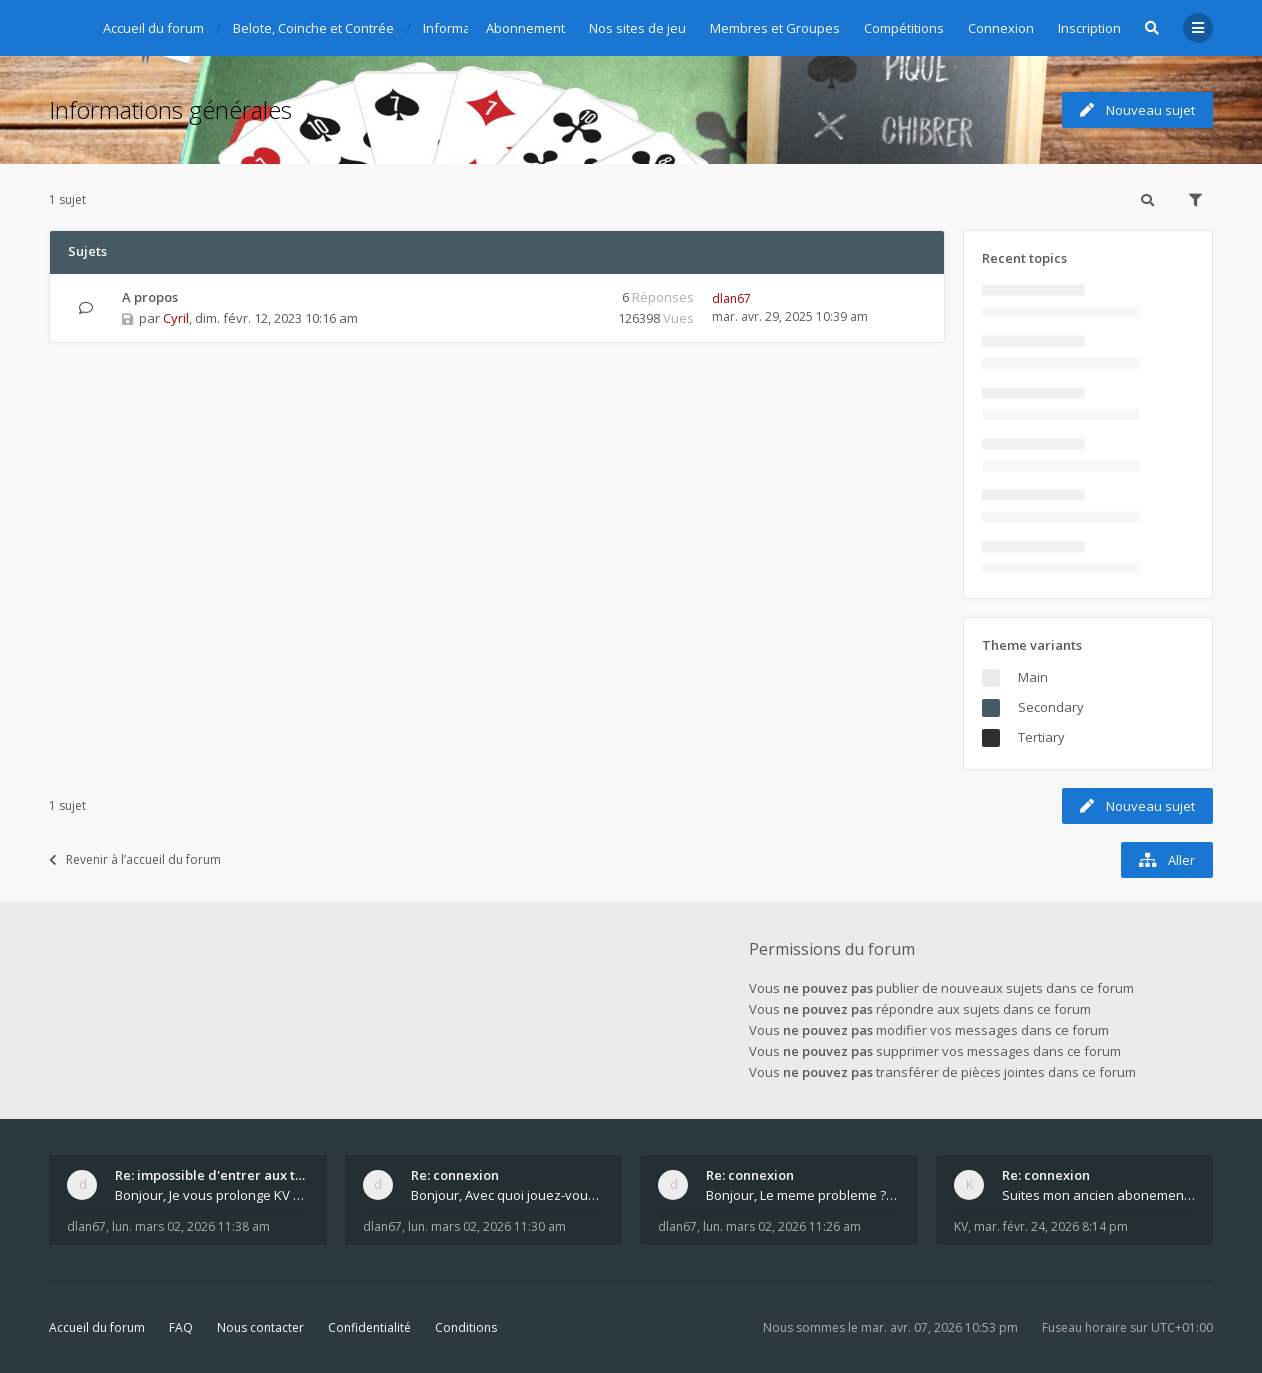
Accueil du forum (97, 1327)
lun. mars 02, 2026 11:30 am (487, 1226)
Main (1033, 677)
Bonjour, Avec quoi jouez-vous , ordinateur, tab (508, 1195)
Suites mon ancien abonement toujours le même (1099, 1195)
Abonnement (525, 28)
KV (961, 1226)
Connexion (1001, 28)
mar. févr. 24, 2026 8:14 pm (1051, 1226)
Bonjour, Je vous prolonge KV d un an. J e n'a (212, 1195)
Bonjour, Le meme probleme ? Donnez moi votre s (803, 1195)
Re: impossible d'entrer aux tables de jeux (212, 1175)
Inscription (1089, 28)
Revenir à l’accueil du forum (135, 859)
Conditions (466, 1327)
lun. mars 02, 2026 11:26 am (782, 1226)
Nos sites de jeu (637, 28)
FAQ (181, 1327)
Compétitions (904, 28)
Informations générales (170, 109)
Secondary (1051, 707)
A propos (150, 297)
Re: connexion (455, 1175)
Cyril (176, 318)
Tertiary (1041, 737)
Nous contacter (260, 1327)
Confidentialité (369, 1327)
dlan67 (731, 298)
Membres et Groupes (775, 28)
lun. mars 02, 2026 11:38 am (191, 1226)
